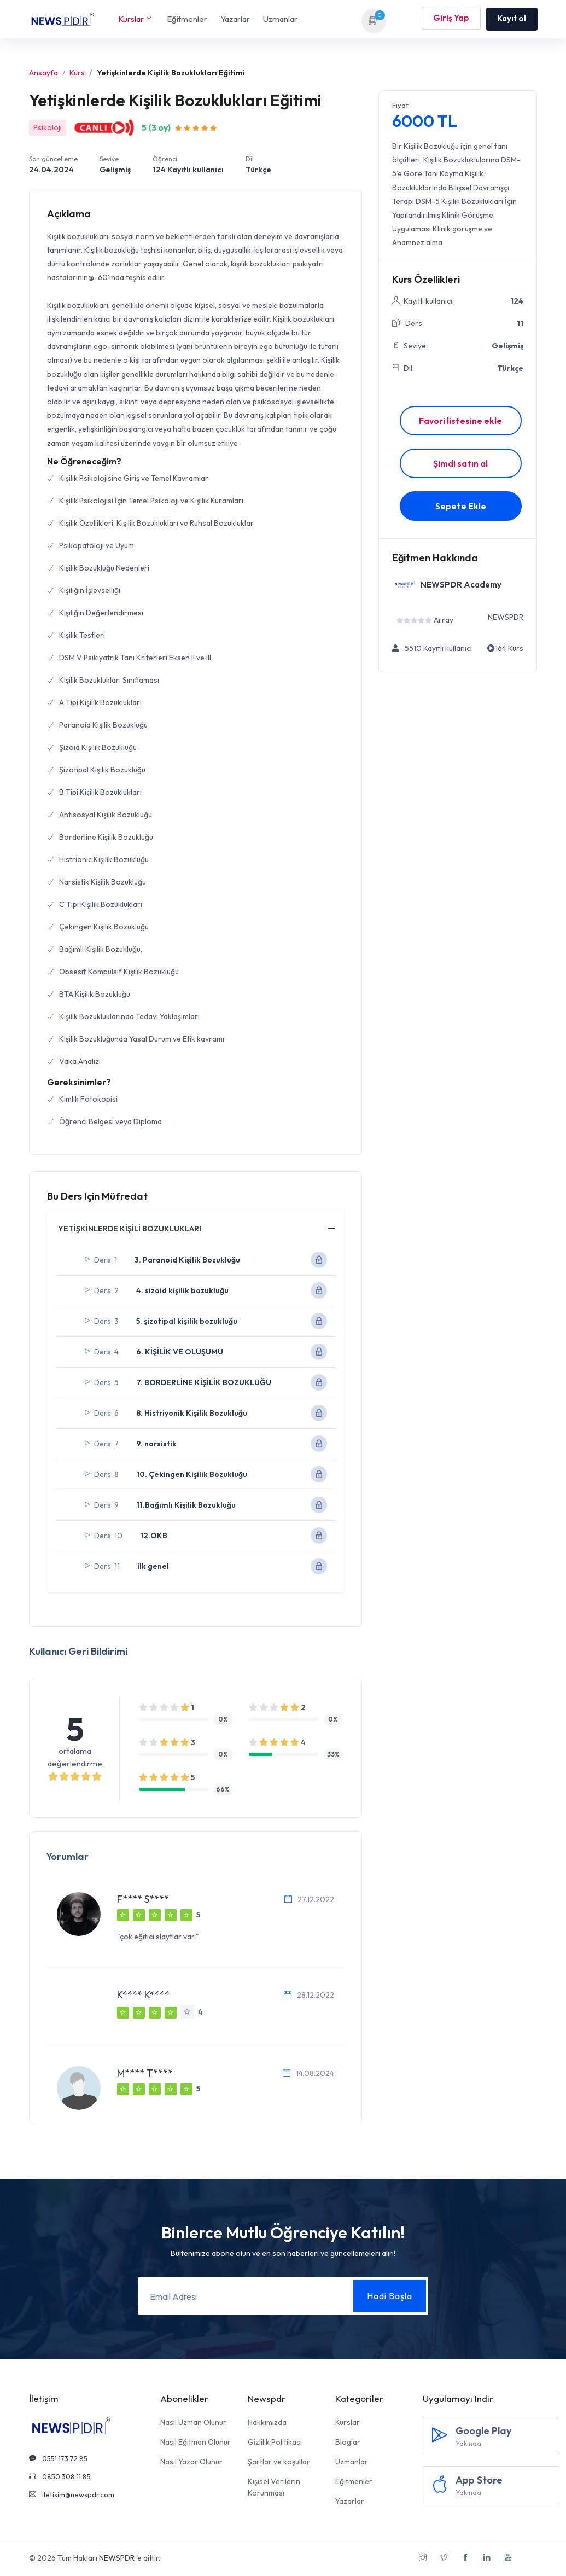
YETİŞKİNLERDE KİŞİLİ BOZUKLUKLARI (129, 1229)
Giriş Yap (451, 19)
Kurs (77, 73)
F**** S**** (143, 1899)
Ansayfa (43, 73)
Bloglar (347, 2442)
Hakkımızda (267, 2422)
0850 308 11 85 (60, 2476)
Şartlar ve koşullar (279, 2462)
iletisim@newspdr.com (71, 2494)
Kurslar (134, 19)
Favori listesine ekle (460, 420)
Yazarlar (235, 19)
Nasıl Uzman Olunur (193, 2422)
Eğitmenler (187, 19)
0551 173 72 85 (58, 2458)
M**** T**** (145, 2073)
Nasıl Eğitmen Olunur (195, 2442)
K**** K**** (143, 1994)
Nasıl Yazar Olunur (191, 2462)
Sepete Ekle (460, 506)
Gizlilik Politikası (275, 2442)
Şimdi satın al (460, 463)
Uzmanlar (280, 19)
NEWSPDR (117, 2558)
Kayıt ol (512, 18)
